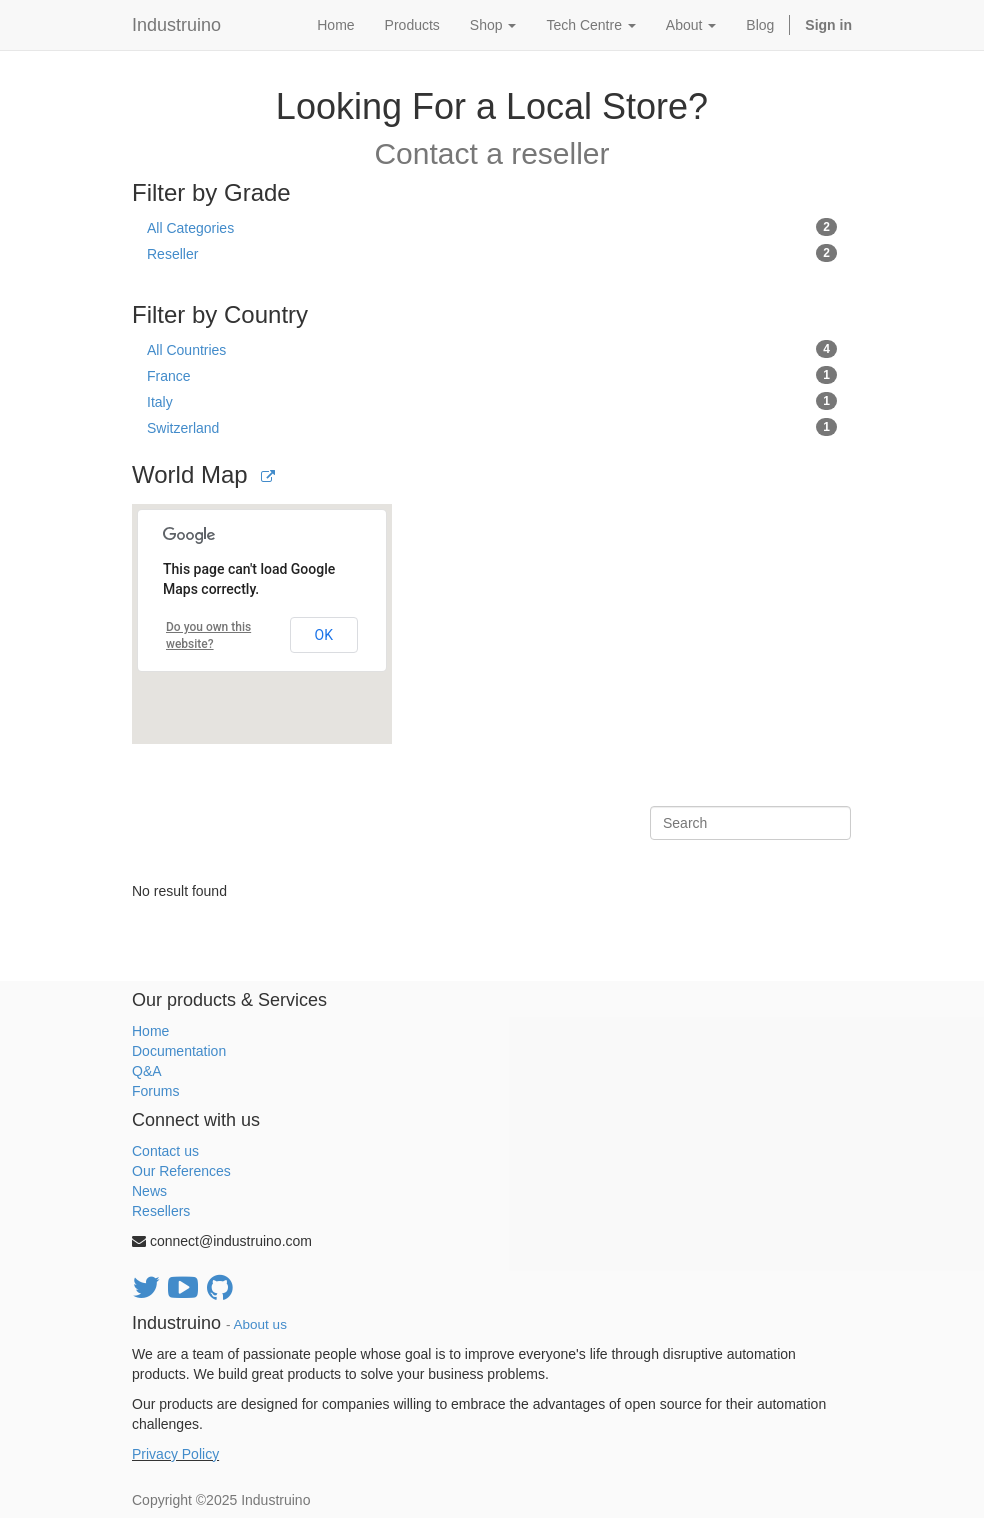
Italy (492, 401)
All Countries (492, 349)
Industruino (176, 25)
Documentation (179, 1051)
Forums (155, 1091)
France (492, 375)
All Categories (492, 227)
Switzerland (492, 427)
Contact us (165, 1151)
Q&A (147, 1071)
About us (260, 1324)
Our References (181, 1171)
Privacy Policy (175, 1454)
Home (150, 1031)
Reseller (492, 253)
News (149, 1191)
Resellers (161, 1211)
